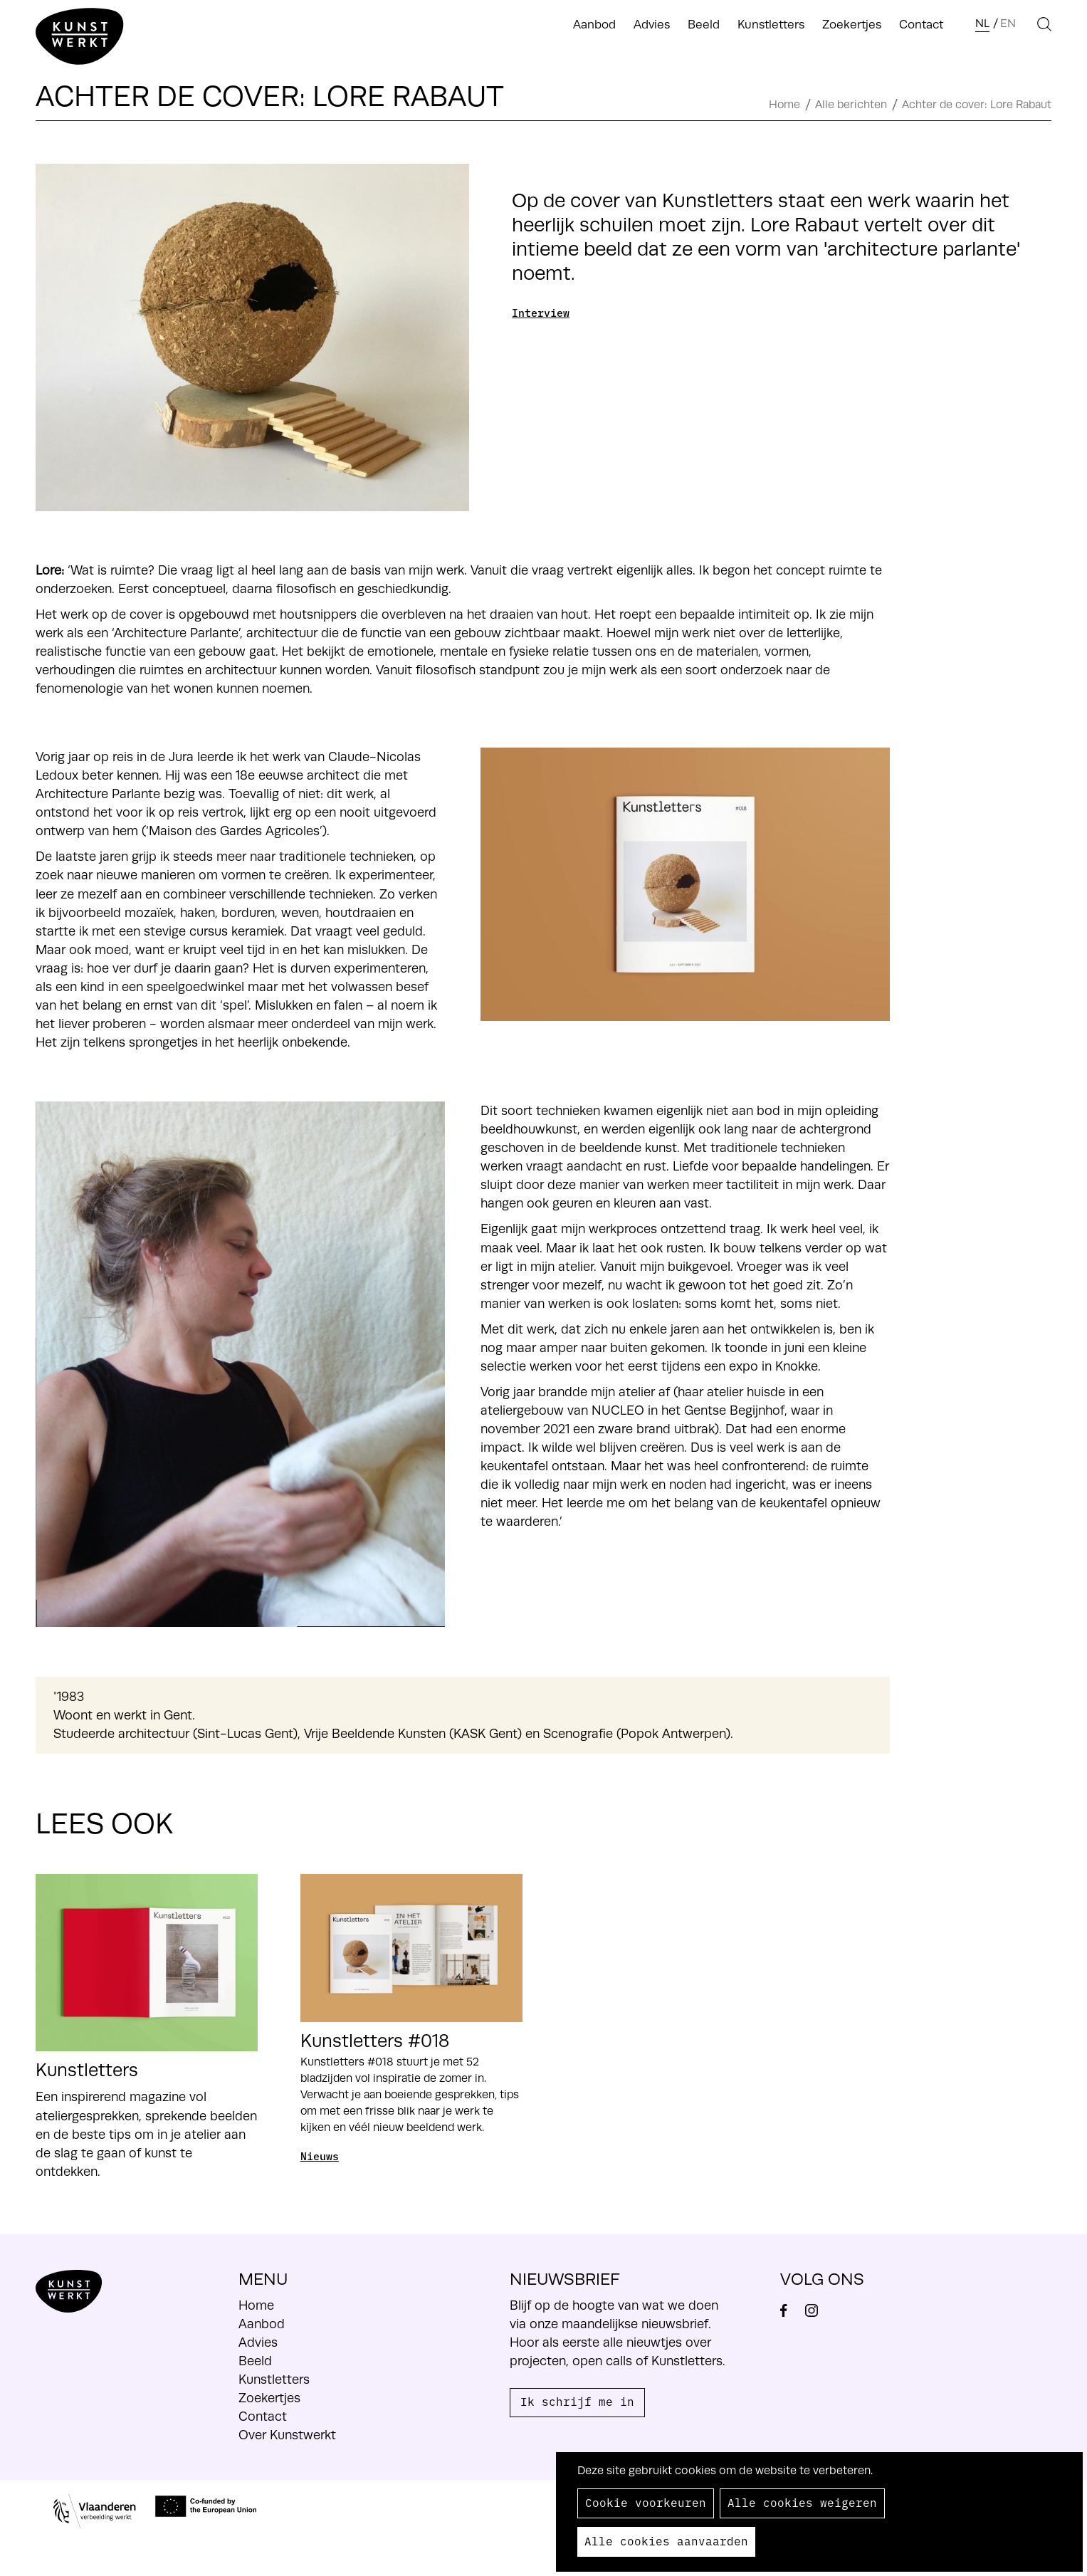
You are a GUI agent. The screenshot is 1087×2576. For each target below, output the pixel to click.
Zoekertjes (851, 24)
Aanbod (594, 24)
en (1008, 23)
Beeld (704, 24)
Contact (921, 24)
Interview (540, 312)
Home (784, 104)
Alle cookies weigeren (802, 2502)
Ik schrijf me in (577, 2401)
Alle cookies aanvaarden (666, 2540)
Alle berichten (851, 104)
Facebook (791, 2310)
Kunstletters (770, 24)
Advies (652, 24)
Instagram (817, 2310)
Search (1033, 24)
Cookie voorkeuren (645, 2502)
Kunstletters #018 (374, 2041)
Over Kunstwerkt (287, 2435)
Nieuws (319, 2155)
